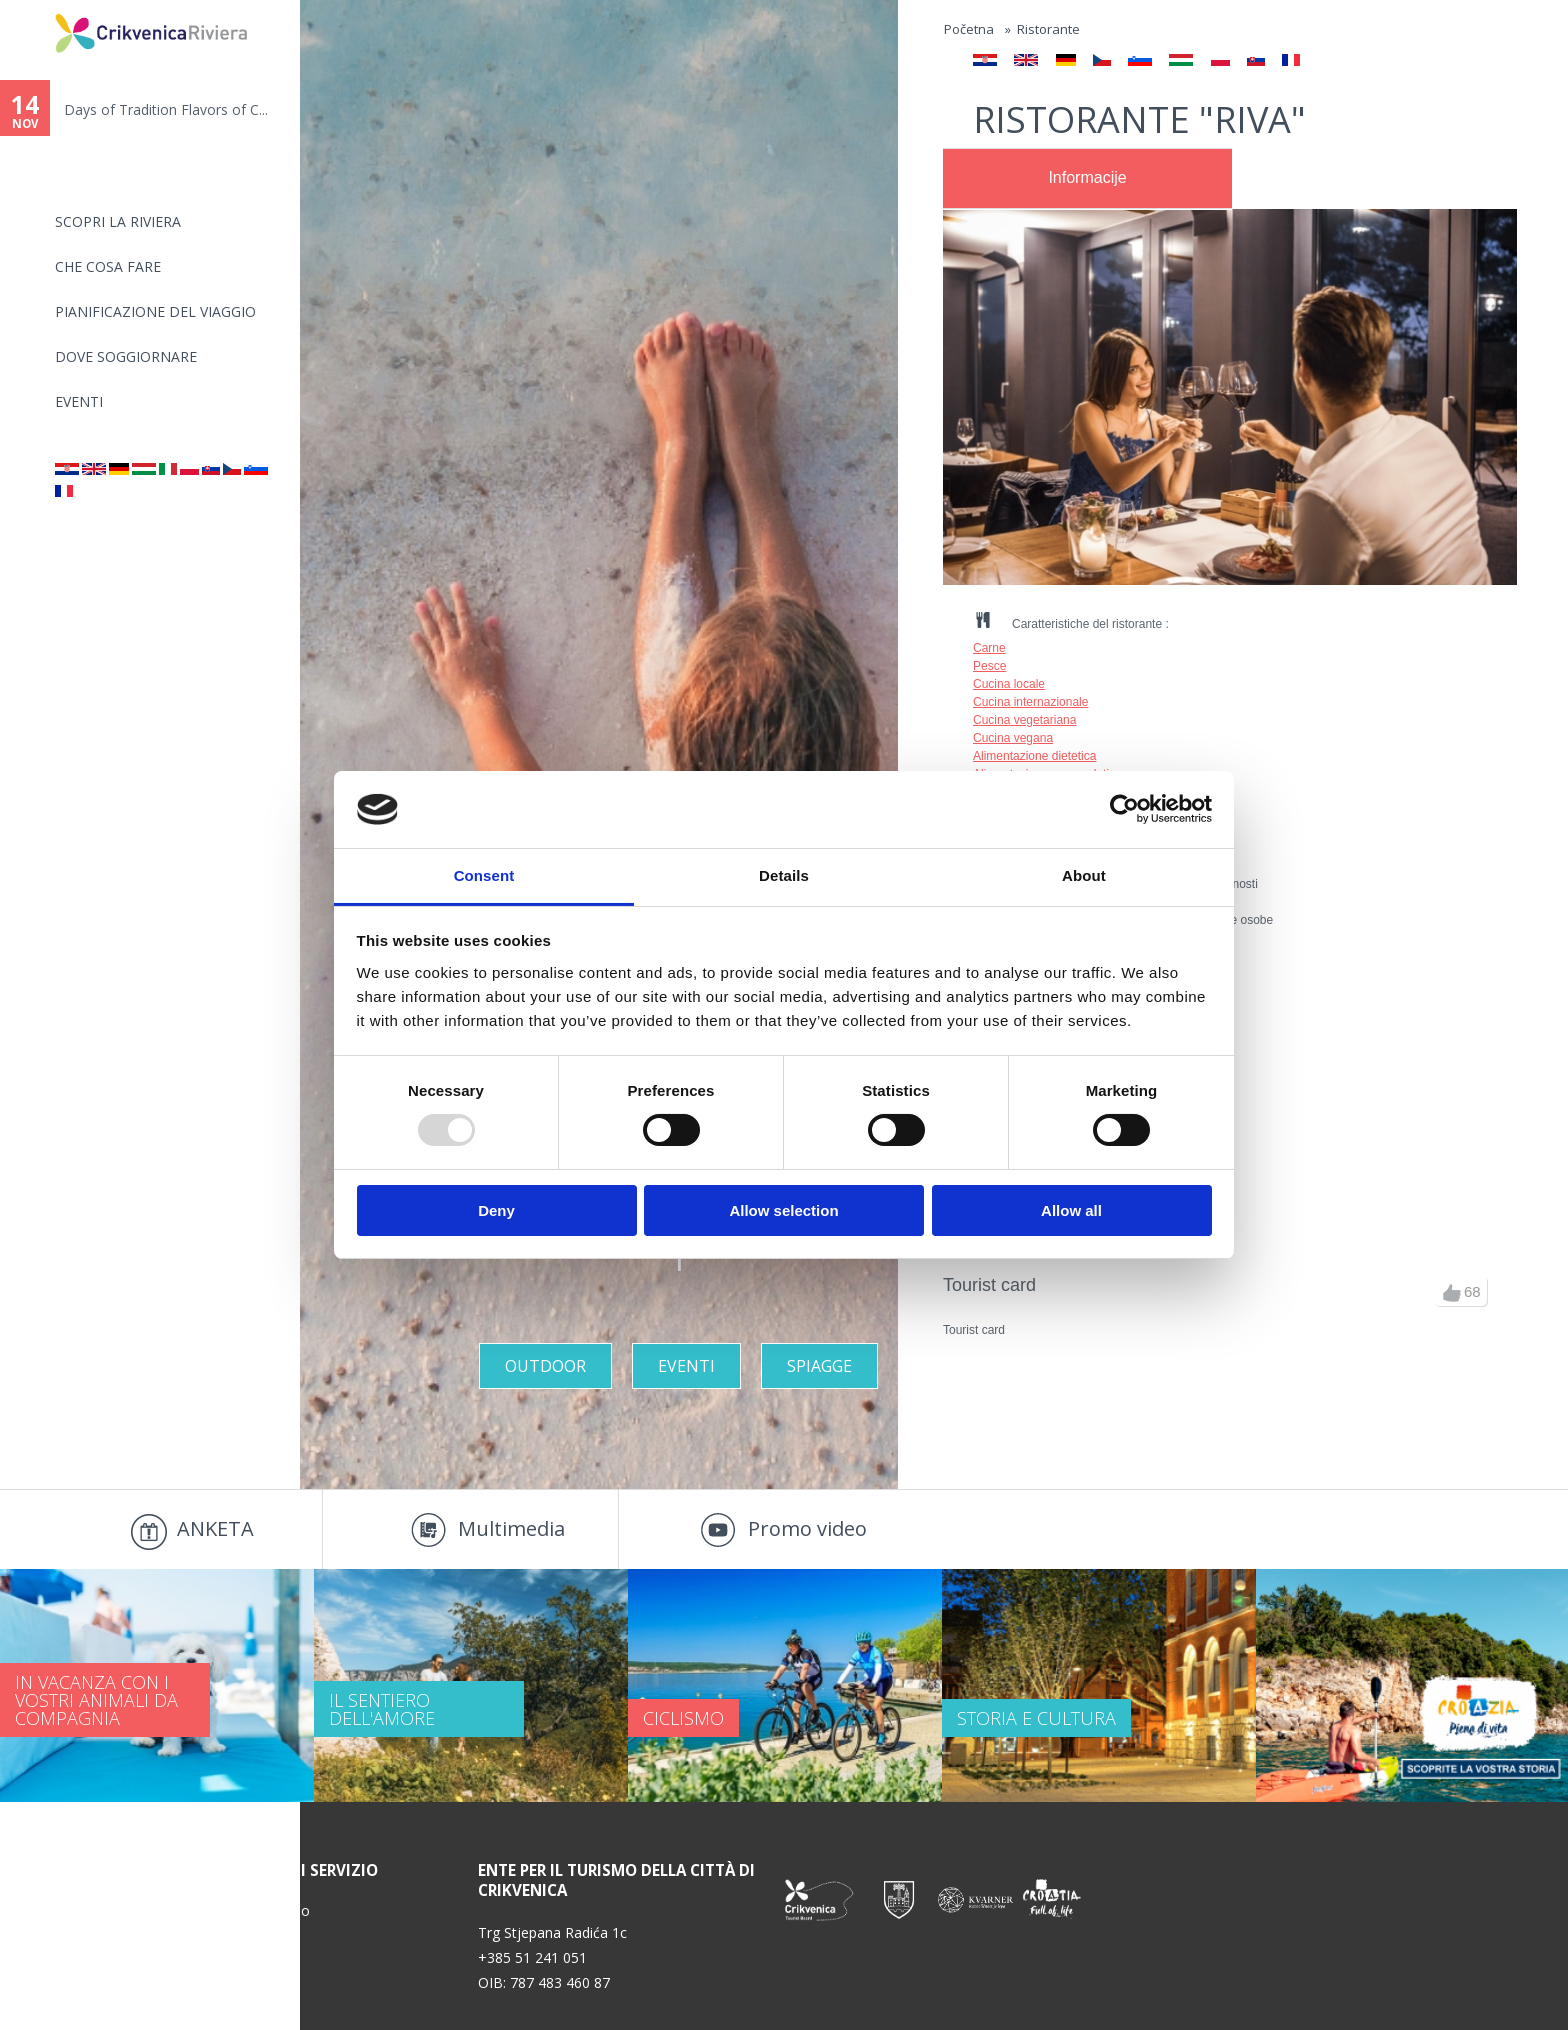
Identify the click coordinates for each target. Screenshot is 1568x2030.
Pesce (989, 666)
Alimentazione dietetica (1034, 756)
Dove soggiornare (126, 356)
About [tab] (1084, 875)
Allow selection (783, 1210)
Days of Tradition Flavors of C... (166, 109)
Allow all (1071, 1210)
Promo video (807, 1528)
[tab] (1087, 179)
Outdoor (545, 1366)
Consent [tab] (484, 875)
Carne (989, 648)
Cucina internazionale (1030, 702)
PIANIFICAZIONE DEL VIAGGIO (155, 311)
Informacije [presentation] (1087, 177)
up (1452, 1293)
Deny (496, 1210)
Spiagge (819, 1366)
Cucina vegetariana (1024, 720)
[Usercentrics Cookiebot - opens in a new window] (1124, 809)
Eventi (79, 401)
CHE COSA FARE (108, 266)
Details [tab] (784, 875)
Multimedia (511, 1528)
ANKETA (215, 1528)
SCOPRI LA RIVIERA (118, 221)
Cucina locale (1009, 684)
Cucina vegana (1013, 738)
